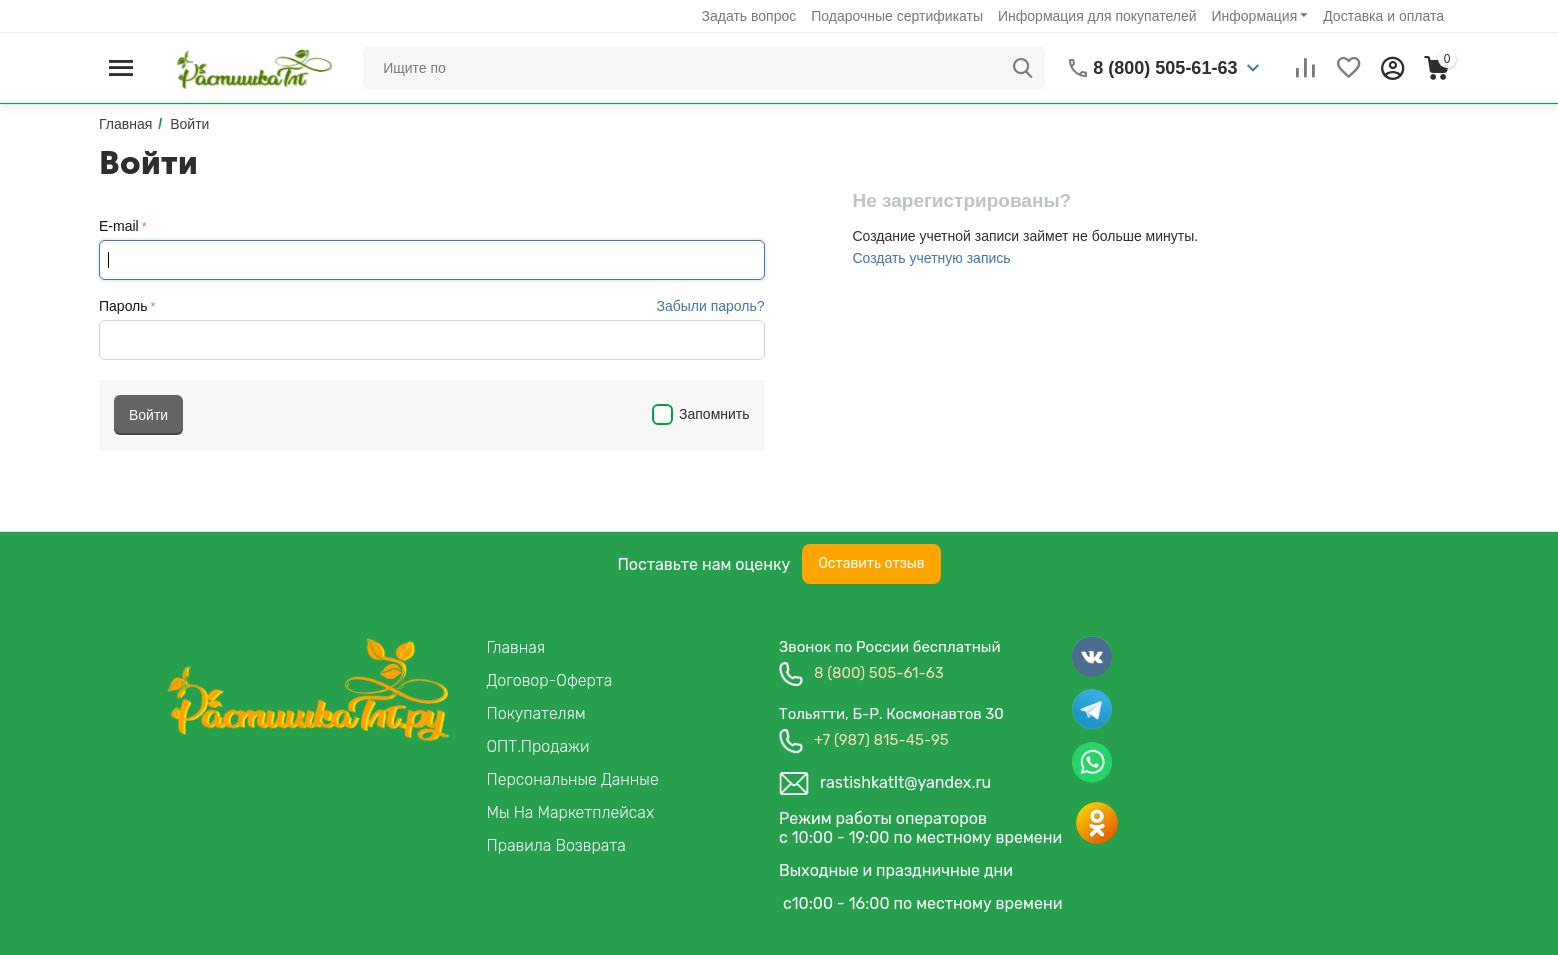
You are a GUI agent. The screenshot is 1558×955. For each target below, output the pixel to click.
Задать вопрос (749, 16)
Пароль (123, 306)
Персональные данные (573, 779)
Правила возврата (556, 845)
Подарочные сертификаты (897, 16)
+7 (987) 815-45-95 (881, 740)
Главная (516, 647)
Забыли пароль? (710, 306)
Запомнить (700, 414)
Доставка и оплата (1383, 16)
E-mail (119, 226)
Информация (1255, 16)
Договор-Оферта (550, 680)
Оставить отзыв (871, 563)
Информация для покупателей (1097, 16)
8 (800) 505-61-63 (879, 673)
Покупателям (536, 713)
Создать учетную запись (931, 258)
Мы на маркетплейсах (571, 812)
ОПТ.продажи (538, 746)
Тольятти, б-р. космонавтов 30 (891, 714)
